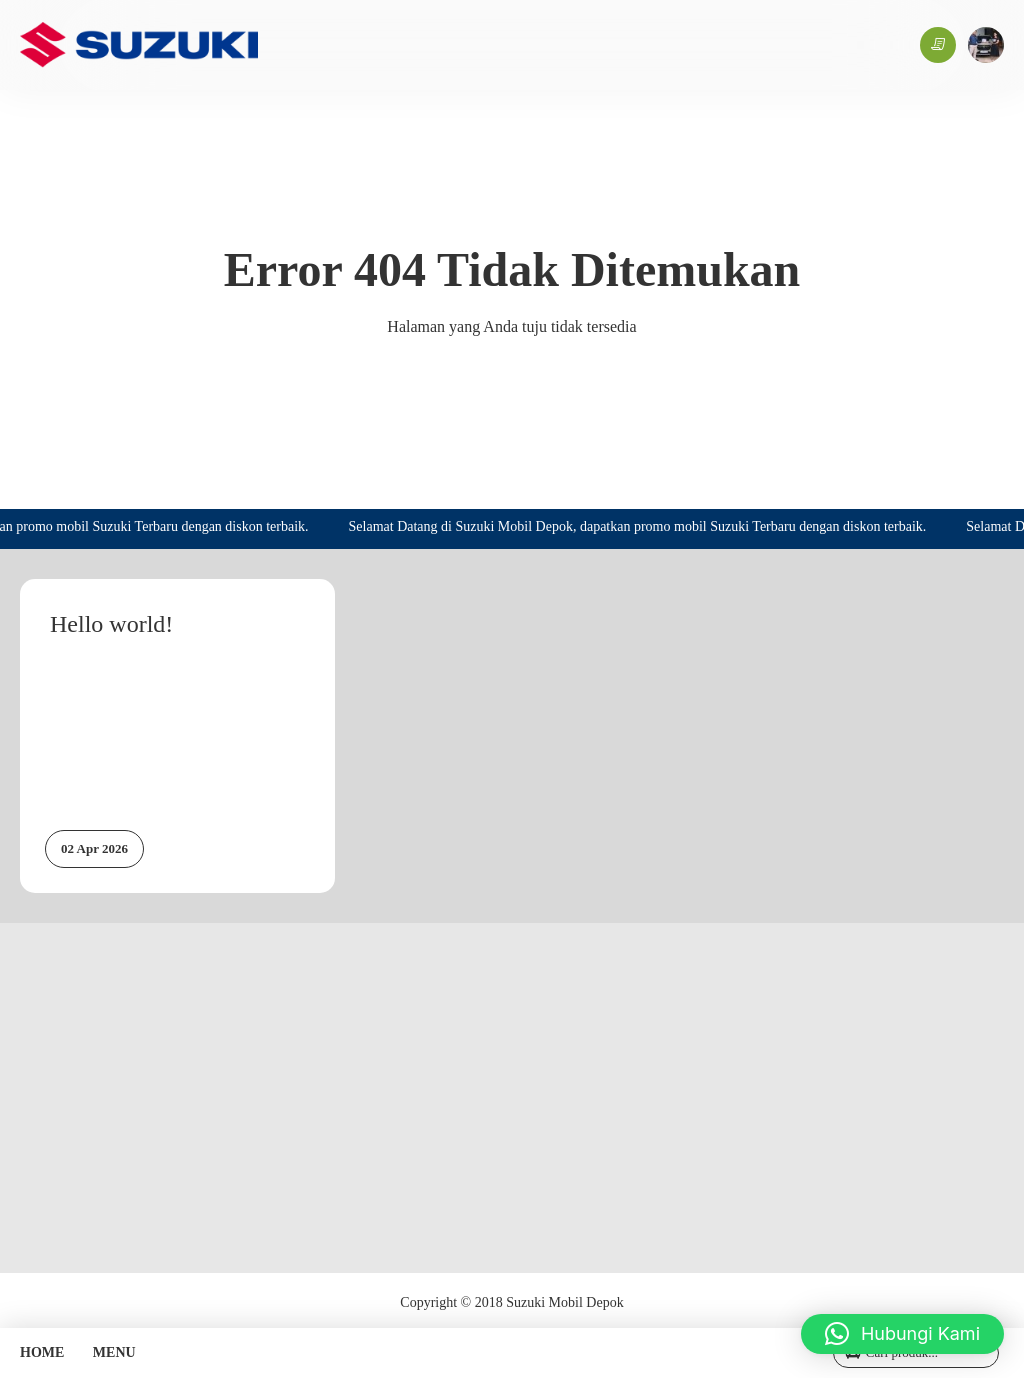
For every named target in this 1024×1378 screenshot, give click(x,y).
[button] (902, 1334)
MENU (114, 1352)
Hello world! (111, 624)
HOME (42, 1352)
